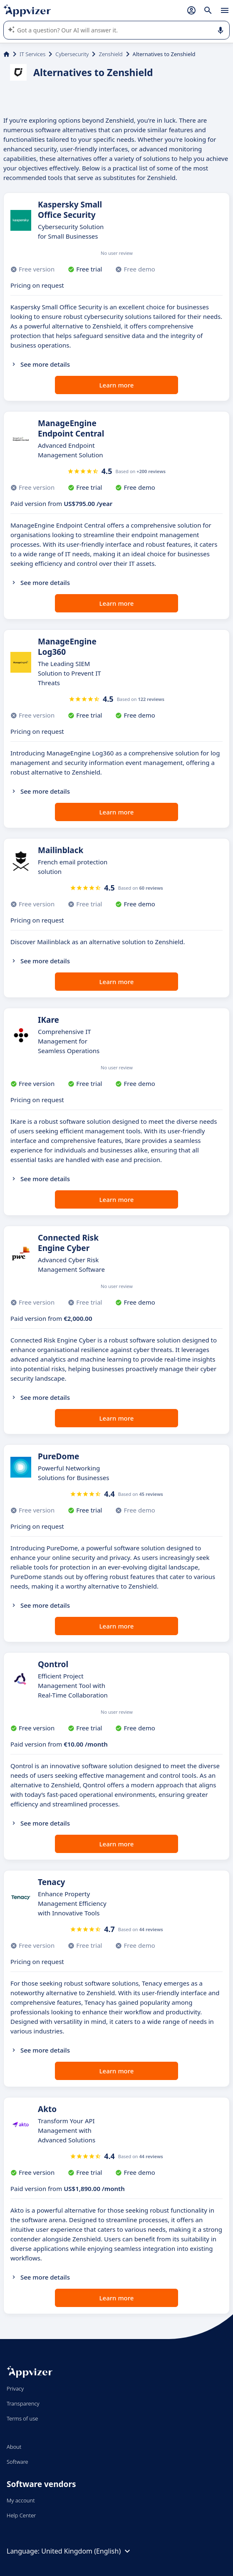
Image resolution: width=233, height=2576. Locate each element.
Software (17, 2461)
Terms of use (22, 2418)
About (14, 2446)
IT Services (32, 54)
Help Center (21, 2515)
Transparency (23, 2403)
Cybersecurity (72, 54)
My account (21, 2500)
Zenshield (110, 54)
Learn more (116, 385)
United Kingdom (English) (86, 2551)
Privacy (15, 2388)
